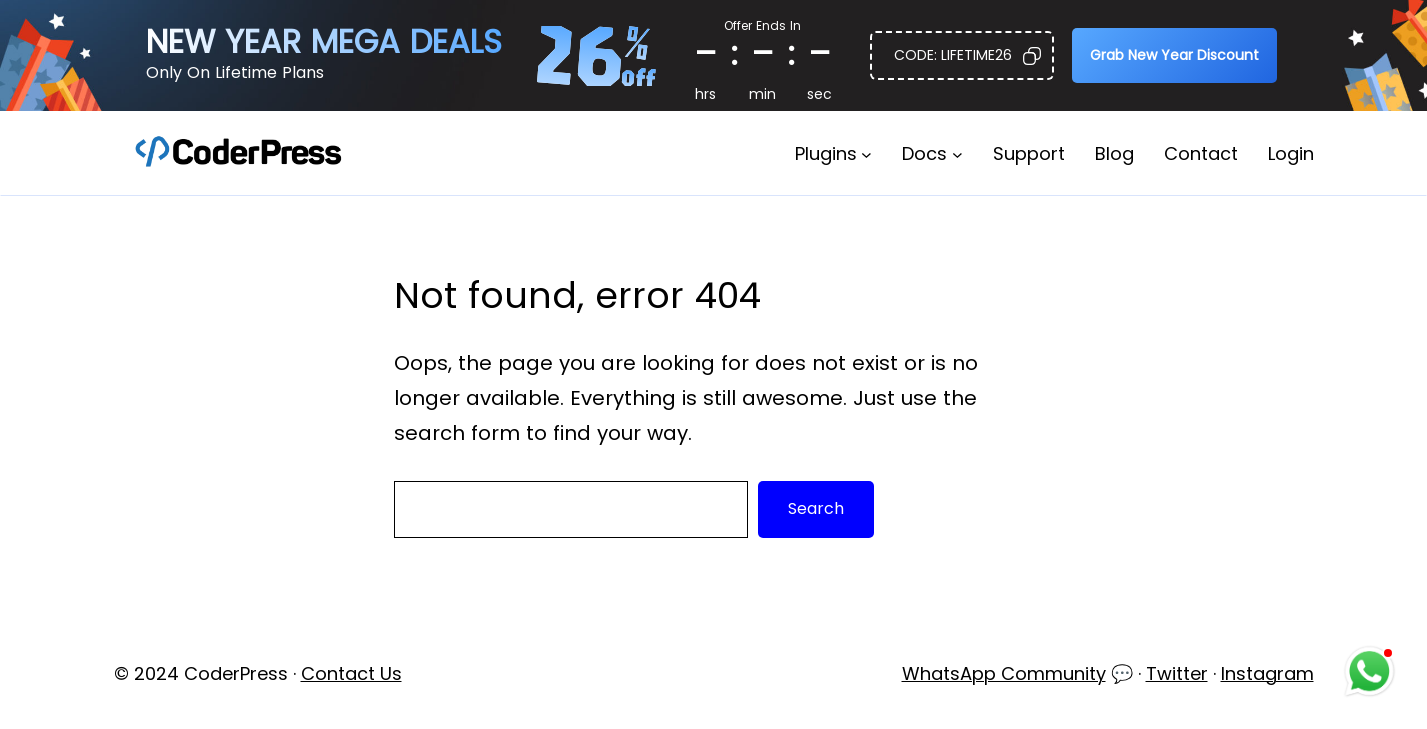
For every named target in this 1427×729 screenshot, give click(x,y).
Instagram (1267, 673)
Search (816, 508)
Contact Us (351, 673)
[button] (962, 55)
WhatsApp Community (1004, 673)
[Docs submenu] (957, 153)
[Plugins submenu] (866, 153)
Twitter (1177, 673)
